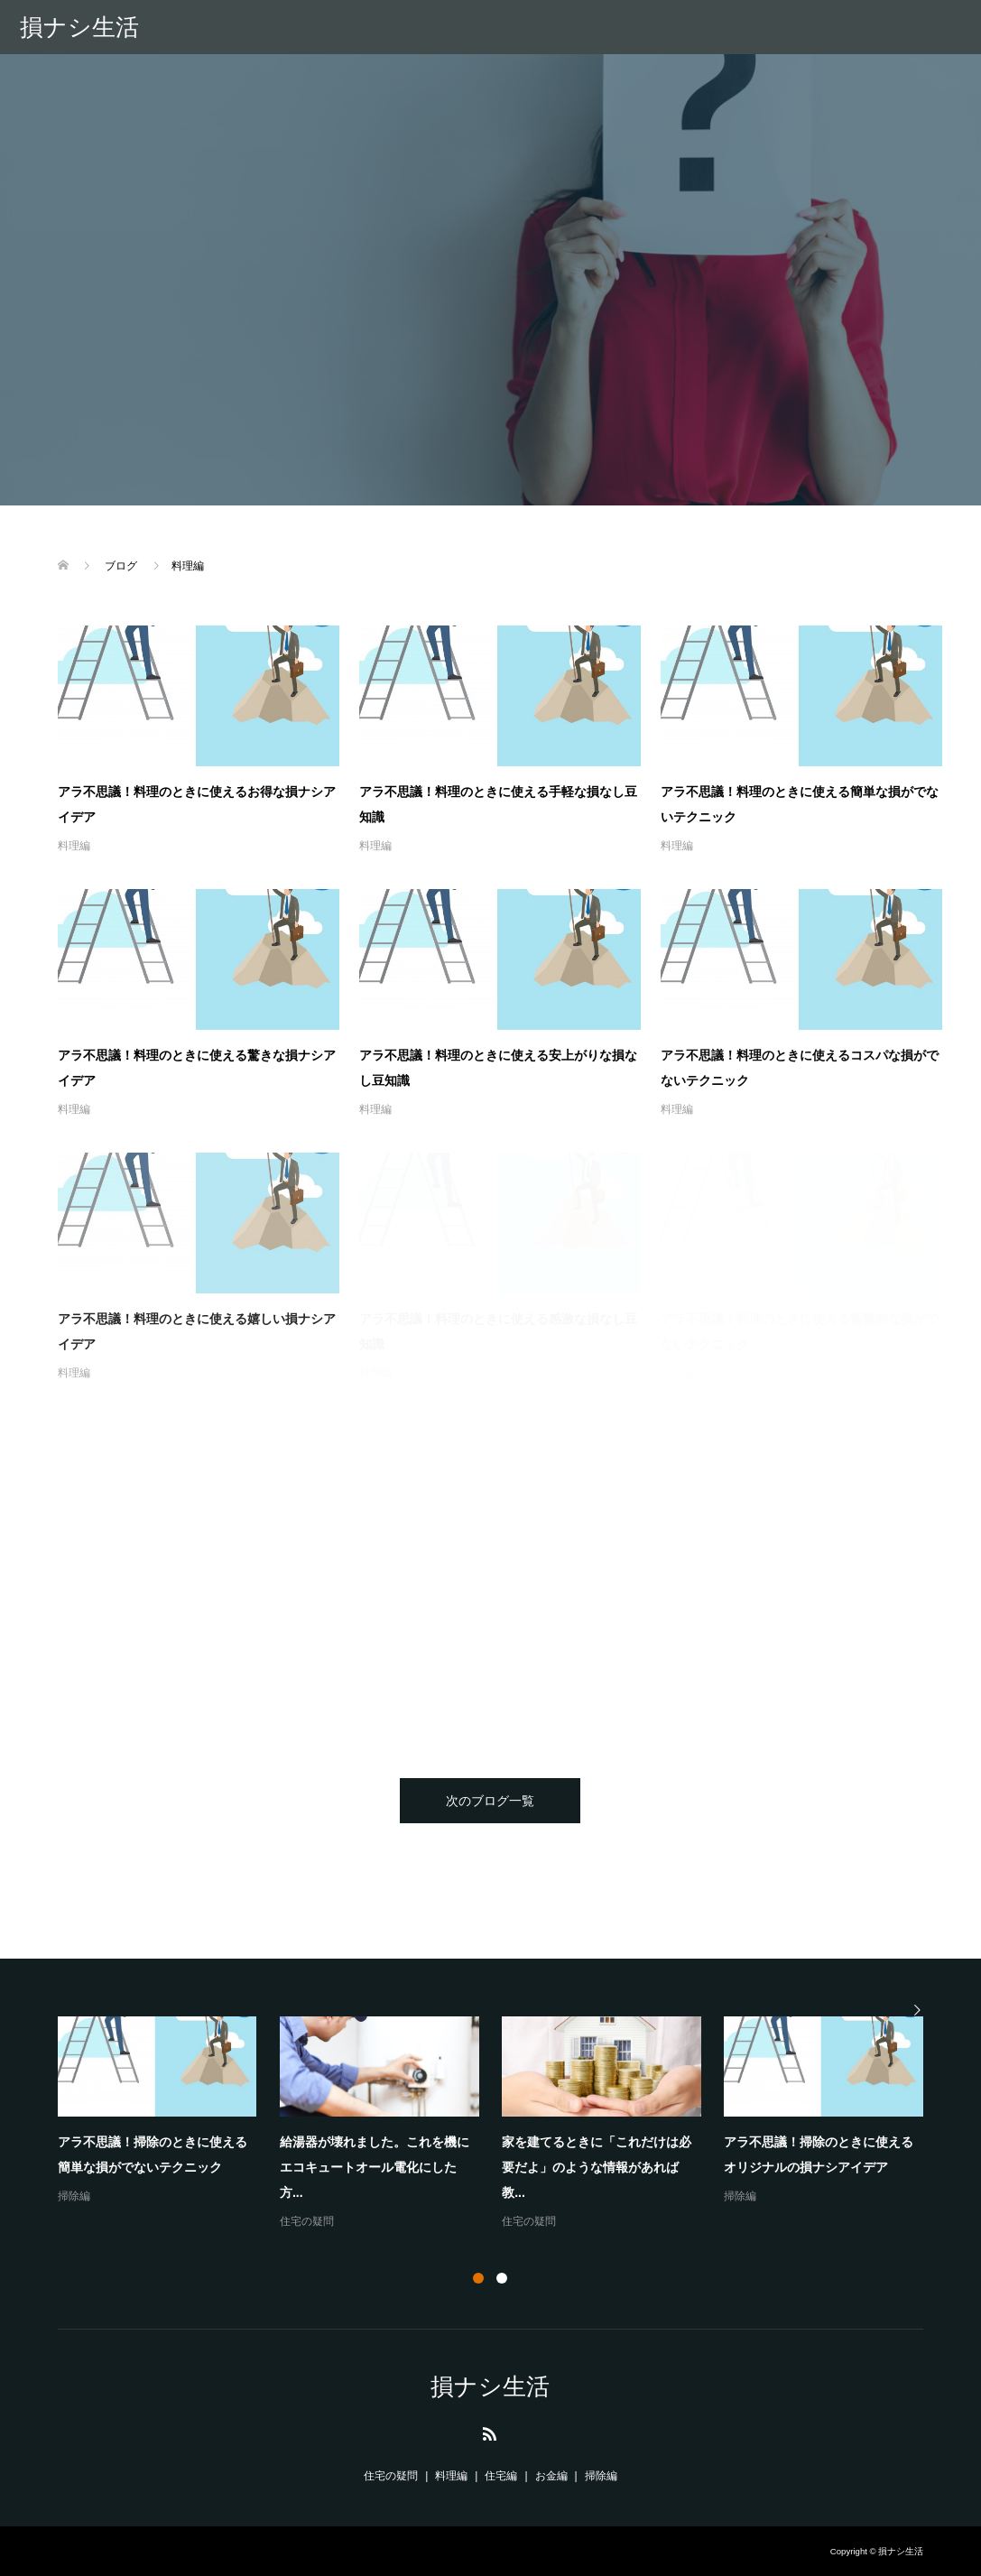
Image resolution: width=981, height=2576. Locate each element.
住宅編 (501, 2475)
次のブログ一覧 (490, 1800)
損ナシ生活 (79, 27)
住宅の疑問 (307, 2221)
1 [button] (478, 2278)
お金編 (551, 2475)
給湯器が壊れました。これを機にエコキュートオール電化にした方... (374, 2167)
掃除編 (74, 2196)
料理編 (74, 845)
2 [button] (501, 2278)
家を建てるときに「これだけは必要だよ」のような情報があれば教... (596, 2167)
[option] (502, 2123)
